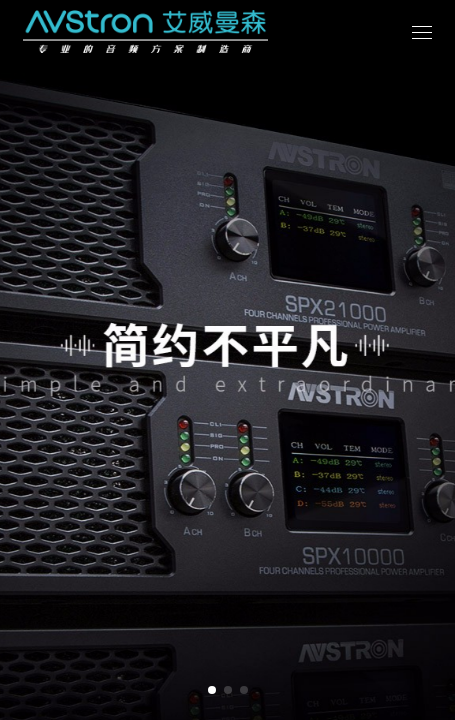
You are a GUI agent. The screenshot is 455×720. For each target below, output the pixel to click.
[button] (212, 690)
